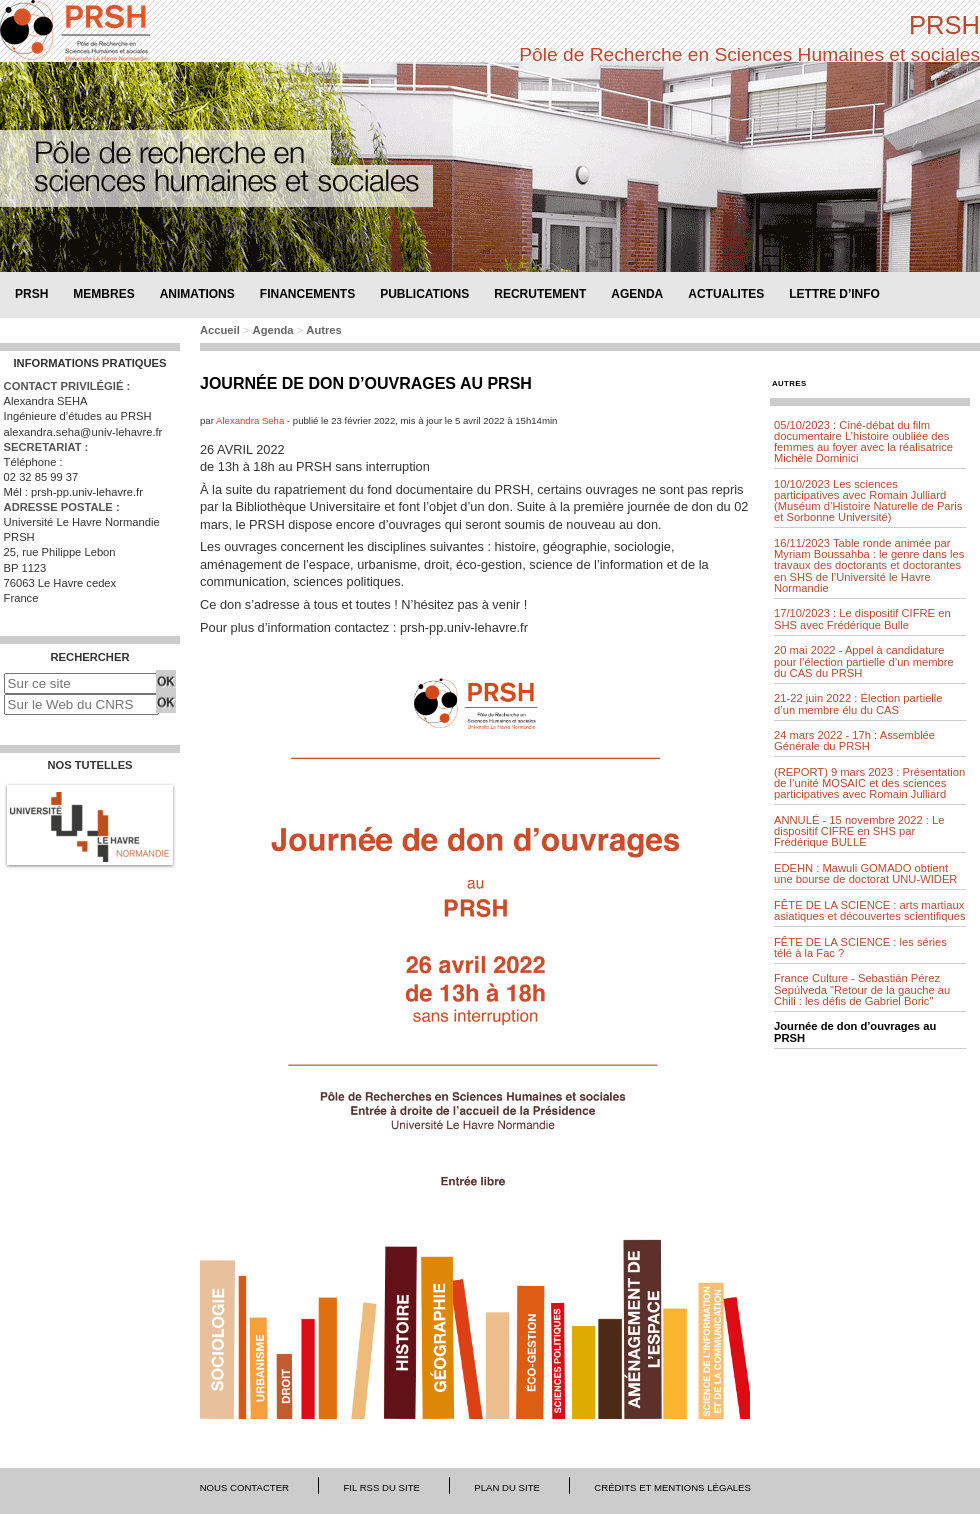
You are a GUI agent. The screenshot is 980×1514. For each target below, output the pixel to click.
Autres (323, 330)
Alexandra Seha (251, 420)
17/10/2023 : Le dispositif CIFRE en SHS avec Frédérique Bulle (862, 618)
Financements (307, 293)
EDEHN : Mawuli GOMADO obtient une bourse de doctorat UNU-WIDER (865, 873)
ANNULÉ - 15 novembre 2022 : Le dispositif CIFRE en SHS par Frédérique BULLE (859, 831)
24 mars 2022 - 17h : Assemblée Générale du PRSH (854, 740)
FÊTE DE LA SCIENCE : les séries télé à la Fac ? (860, 947)
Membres (103, 293)
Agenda (637, 293)
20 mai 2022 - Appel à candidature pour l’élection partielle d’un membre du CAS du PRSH (864, 661)
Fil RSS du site (381, 1487)
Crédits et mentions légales (672, 1487)
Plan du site (507, 1487)
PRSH (944, 25)
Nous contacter (244, 1487)
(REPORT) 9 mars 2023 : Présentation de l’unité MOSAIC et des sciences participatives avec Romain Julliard (869, 783)
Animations (197, 293)
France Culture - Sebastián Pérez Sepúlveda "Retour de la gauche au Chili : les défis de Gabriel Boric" (862, 989)
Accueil (220, 330)
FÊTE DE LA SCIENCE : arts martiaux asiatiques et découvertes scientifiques (870, 910)
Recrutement (540, 293)
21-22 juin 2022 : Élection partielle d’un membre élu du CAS (858, 703)
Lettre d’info (834, 293)
